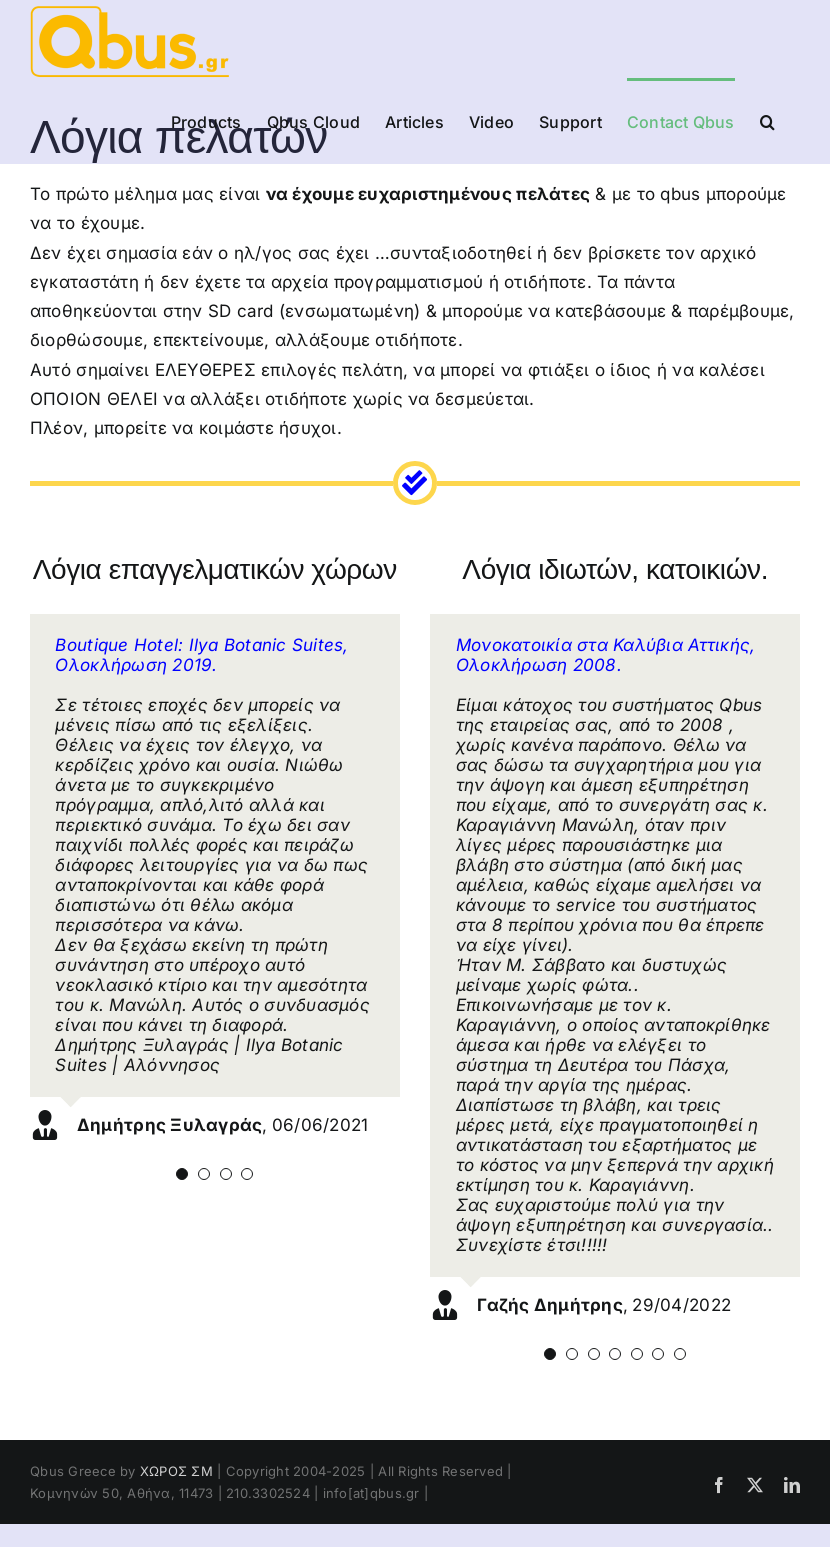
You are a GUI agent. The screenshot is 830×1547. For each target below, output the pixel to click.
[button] (767, 120)
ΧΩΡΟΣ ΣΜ (176, 1471)
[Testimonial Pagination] (182, 1174)
